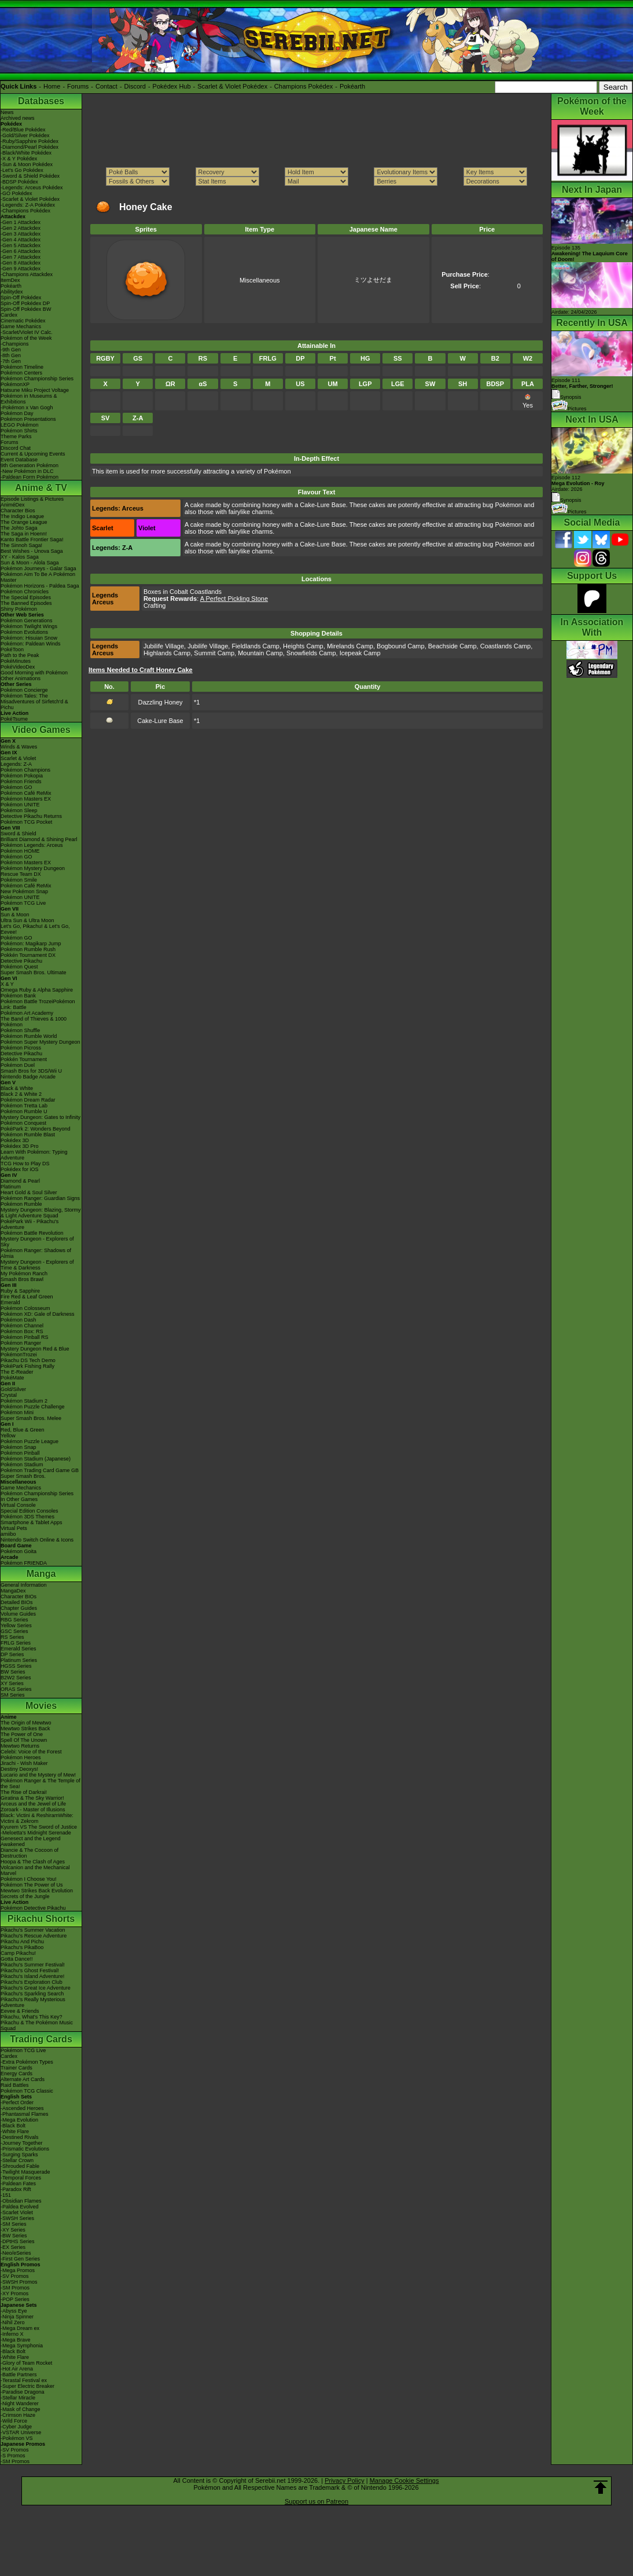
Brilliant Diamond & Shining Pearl (39, 839)
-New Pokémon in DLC (27, 471)
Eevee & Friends (20, 2011)
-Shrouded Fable (20, 2166)
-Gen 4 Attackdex (21, 240)
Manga (41, 1574)
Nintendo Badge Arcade (28, 1077)
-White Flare (15, 2131)
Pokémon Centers (21, 373)
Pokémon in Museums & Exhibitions (29, 399)
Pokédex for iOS (20, 1169)
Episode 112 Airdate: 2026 (578, 483)
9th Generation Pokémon (29, 465)
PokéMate (12, 1378)
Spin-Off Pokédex (21, 297)
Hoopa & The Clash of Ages (33, 1862)
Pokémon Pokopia (22, 776)
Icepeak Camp (360, 652)
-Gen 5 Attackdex (21, 245)
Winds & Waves (19, 747)
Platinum (11, 1187)
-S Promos (13, 2455)
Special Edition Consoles (29, 1511)
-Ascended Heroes (22, 2108)
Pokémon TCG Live (23, 903)
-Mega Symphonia (22, 2346)
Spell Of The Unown (24, 1740)
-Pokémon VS (17, 2438)
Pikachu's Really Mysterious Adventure (33, 2002)
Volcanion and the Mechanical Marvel (35, 1870)
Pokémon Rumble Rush (28, 949)
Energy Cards (16, 2073)
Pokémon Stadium (22, 1464)
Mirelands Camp (350, 646)
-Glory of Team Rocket (26, 2363)
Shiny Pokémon (19, 609)
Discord (135, 86)
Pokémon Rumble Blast (28, 1134)
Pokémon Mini (17, 1412)
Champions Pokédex (303, 86)
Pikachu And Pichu (22, 1941)
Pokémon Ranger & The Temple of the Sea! (40, 1783)
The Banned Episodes (26, 603)
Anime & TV (41, 488)
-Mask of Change (21, 2409)
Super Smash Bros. (23, 1476)
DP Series (12, 1654)
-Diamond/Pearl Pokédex (29, 147)
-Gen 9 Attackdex (21, 268)
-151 (6, 2195)
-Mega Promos (18, 2270)
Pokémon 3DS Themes (27, 1517)
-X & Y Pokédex (19, 159)
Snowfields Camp (311, 652)
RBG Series (14, 1620)
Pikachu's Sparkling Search (32, 1994)
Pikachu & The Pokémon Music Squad (37, 2025)
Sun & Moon (15, 915)
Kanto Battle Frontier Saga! (32, 539)
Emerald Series (18, 1649)
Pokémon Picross (21, 1048)
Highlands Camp (166, 652)
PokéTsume (14, 719)
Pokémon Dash (18, 1320)
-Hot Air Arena (17, 2369)
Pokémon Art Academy (27, 1013)
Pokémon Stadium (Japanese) (36, 1459)
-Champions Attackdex (27, 274)
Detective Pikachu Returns (31, 816)
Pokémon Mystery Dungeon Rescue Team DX (33, 871)
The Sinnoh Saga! (21, 545)
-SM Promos (15, 2288)
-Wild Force (14, 2421)
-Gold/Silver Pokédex (25, 135)
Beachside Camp (452, 646)
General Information (24, 1585)
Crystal (9, 1395)
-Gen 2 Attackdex (21, 228)
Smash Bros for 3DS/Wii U (31, 1071)
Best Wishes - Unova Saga (32, 551)
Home (51, 86)
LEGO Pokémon (20, 425)
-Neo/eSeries (16, 2253)
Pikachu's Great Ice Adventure (36, 1988)
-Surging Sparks (19, 2154)
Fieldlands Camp (255, 646)
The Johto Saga (19, 528)
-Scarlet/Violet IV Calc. (27, 332)
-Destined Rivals (20, 2137)
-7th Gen (11, 361)
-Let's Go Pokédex (22, 170)
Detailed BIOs (17, 1602)
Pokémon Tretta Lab (24, 1106)
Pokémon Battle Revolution (32, 1233)
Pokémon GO (16, 787)
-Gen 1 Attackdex (21, 222)
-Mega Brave (16, 2340)
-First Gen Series (20, 2259)
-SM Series (14, 2224)
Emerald (10, 1302)
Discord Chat (16, 448)
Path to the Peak (20, 655)
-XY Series (13, 2230)
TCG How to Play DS (25, 1163)
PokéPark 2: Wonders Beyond (35, 1129)
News (7, 112)
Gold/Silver (13, 1389)
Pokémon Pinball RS (25, 1337)
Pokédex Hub (172, 86)
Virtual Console (18, 1505)
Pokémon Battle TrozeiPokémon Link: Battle (38, 1004)
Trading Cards (41, 2039)
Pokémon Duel (18, 1065)
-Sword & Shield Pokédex (30, 176)
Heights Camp (303, 646)
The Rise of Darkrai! (24, 1792)
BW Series (13, 1672)
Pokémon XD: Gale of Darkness (38, 1314)
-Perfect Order (17, 2102)
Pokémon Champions (25, 770)
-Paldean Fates (18, 2183)
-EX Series (13, 2247)
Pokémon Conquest (23, 1123)
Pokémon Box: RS (22, 1331)
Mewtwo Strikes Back (25, 1728)
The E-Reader (17, 1372)
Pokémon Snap (18, 1447)
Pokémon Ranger (21, 1343)
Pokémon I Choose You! (29, 1879)
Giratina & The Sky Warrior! (32, 1798)
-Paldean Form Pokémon (29, 477)
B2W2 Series (16, 1677)
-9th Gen (11, 350)
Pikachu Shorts (41, 1919)
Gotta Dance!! (17, 1959)
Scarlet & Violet (18, 758)
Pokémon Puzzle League (29, 1441)
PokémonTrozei (19, 1354)
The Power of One (22, 1734)
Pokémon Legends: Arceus (32, 845)
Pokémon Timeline (22, 367)
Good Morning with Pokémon (34, 673)
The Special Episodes (26, 597)
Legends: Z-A (16, 764)
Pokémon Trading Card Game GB (40, 1470)
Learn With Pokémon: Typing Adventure (34, 1155)
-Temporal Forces (21, 2178)
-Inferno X (12, 2334)
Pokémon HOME (20, 851)
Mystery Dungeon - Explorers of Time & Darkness (37, 1265)
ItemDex (10, 280)
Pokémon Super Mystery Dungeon (40, 1042)
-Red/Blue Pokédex (23, 130)
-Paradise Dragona (23, 2392)
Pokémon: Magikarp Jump (31, 943)
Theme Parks (16, 436)
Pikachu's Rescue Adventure (34, 1936)
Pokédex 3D (15, 1140)
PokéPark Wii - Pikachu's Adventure (29, 1224)
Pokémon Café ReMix (26, 793)
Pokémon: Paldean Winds (31, 644)
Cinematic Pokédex (23, 321)
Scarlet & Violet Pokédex (232, 86)
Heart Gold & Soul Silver (29, 1192)
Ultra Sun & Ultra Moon (27, 920)
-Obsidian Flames (21, 2201)
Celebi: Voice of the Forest (31, 1752)
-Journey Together (21, 2143)
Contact (106, 86)
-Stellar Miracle (18, 2398)
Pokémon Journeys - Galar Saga (38, 568)
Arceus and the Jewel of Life (33, 1804)
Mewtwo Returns (20, 1746)
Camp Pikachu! (18, 1953)
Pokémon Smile (19, 880)
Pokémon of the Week (26, 338)
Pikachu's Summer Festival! (33, 1965)
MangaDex (13, 1591)
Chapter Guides (19, 1608)
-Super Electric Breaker (27, 2386)
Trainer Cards (16, 2068)
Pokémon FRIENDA (24, 1563)
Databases (41, 101)
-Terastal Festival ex (24, 2380)
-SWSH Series (17, 2218)
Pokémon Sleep (19, 810)
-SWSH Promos (19, 2282)
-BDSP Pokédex (19, 182)
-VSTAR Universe (21, 2432)
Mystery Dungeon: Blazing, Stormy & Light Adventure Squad (41, 1213)
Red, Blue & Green (23, 1430)
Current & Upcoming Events (33, 454)
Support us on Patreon (316, 2501)
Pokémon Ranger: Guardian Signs (40, 1198)
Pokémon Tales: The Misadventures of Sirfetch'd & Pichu (34, 701)
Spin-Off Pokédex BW (26, 309)
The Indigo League (22, 516)
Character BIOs (18, 1596)
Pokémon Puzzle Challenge (33, 1407)
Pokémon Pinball (20, 1453)
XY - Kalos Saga (20, 557)
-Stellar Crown (17, 2160)
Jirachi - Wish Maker (24, 1763)
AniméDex (13, 505)
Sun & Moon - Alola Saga (30, 563)
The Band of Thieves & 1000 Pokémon (34, 1022)
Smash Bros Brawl (22, 1279)
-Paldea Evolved (20, 2207)
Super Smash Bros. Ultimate (34, 972)
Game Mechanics (21, 326)
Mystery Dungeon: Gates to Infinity (40, 1117)
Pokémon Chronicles (25, 592)
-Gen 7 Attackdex (21, 257)
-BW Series (14, 2236)
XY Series (12, 1683)
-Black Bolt (13, 2126)
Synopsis (566, 500)
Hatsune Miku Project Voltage (35, 390)
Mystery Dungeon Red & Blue (35, 1349)
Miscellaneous (260, 280)
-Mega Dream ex (20, 2328)
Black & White (17, 1088)
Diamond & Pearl (20, 1181)
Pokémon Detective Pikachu (33, 1908)
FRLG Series (16, 1643)
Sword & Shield (18, 833)
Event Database (19, 460)
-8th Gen (11, 355)
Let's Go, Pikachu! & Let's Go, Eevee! (35, 929)
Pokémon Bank (18, 996)
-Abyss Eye (14, 2311)
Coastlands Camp (505, 646)
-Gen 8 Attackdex (21, 263)
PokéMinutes (16, 661)
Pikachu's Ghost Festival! (30, 1970)
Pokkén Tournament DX (28, 955)
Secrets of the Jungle (25, 1896)
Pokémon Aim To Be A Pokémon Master (38, 577)
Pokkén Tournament (24, 1059)
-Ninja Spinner (17, 2317)
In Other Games (19, 1499)
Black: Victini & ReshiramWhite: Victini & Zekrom (37, 1818)
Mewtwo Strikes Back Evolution (37, 1891)
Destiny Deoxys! (19, 1769)
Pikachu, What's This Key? (31, 2017)
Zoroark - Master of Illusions (33, 1809)
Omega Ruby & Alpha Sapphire (37, 990)
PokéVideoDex (18, 667)
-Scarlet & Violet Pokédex (30, 199)
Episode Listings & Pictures (32, 499)
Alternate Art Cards (23, 2079)
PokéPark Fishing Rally (27, 1366)
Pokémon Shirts (19, 431)
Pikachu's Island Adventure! (32, 1976)
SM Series (13, 1695)
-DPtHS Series (18, 2241)
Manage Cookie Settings (404, 2480)
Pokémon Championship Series (37, 378)
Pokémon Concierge (24, 690)
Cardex (9, 315)
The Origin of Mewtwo (26, 1723)
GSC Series (14, 1631)
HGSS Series (16, 1666)
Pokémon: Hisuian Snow (29, 638)
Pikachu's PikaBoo (22, 1947)
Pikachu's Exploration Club (31, 1982)
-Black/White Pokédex (26, 153)
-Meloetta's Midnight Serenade (36, 1833)
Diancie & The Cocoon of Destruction (29, 1853)
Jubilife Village (163, 646)
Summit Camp (214, 652)
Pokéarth (352, 86)
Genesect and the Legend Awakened (31, 1841)
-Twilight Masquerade (25, 2172)
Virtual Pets (14, 1528)
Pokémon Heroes (21, 1757)
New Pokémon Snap (24, 891)
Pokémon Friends (21, 781)
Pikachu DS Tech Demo (28, 1360)
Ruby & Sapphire (20, 1291)
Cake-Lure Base (160, 720)
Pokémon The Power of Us (31, 1885)
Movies (41, 1706)
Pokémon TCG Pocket (26, 822)
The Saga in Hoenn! (24, 534)
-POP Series (15, 2299)
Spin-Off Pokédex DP (25, 303)
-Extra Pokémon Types (27, 2062)
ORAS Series (16, 1689)
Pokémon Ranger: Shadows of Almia (36, 1253)
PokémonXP (15, 384)
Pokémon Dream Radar (28, 1100)
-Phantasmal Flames (25, 2114)
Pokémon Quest (19, 967)
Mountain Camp (260, 652)
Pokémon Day (17, 413)
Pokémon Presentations (28, 419)
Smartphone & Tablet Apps (31, 1522)
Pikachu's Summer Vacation (33, 1930)
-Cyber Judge (16, 2427)
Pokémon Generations (27, 620)
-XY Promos (14, 2293)
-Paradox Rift (16, 2189)
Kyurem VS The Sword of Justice (39, 1827)
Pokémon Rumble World (29, 1036)
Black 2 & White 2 (21, 1094)
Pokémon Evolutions (24, 632)
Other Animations (21, 678)
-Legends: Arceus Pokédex (32, 187)
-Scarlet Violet (17, 2212)
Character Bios (18, 510)
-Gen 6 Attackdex (21, 251)
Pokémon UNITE (20, 805)
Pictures (569, 409)
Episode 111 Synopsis (582, 388)
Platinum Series (19, 1660)
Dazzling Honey (160, 702)
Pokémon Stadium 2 (24, 1401)
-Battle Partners (19, 2374)
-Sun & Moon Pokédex (27, 164)
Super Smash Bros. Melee (31, 1418)
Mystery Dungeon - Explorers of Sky (37, 1241)
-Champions (15, 344)
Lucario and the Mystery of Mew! (38, 1775)
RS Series (12, 1637)
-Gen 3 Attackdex (21, 234)
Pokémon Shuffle (20, 1030)
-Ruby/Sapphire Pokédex (29, 141)
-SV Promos (15, 2276)
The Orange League (24, 522)
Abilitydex (12, 292)
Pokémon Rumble (21, 1204)
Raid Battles (15, 2085)
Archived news (18, 118)
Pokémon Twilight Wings (29, 626)
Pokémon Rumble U (24, 1111)
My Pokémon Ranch (24, 1273)
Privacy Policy (344, 2480)
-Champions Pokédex (25, 211)
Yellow (8, 1436)
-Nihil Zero (13, 2322)
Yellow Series (16, 1625)
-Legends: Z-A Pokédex (28, 205)
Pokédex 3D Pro (20, 1146)
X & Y (7, 984)
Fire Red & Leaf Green (27, 1297)
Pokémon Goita (18, 1551)
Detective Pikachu (21, 961)
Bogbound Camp (401, 646)
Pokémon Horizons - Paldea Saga (40, 586)
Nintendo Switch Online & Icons (37, 1540)
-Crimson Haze (18, 2415)
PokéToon (12, 649)
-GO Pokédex (16, 193)
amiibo (8, 1534)
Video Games (41, 730)
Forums (78, 86)
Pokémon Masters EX (26, 799)
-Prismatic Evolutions (25, 2149)
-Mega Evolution (19, 2120)
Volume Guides (18, 1614)
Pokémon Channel (22, 1326)
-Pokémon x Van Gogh (27, 407)
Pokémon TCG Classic (27, 2091)
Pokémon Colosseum (25, 1308)
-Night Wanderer (20, 2403)
